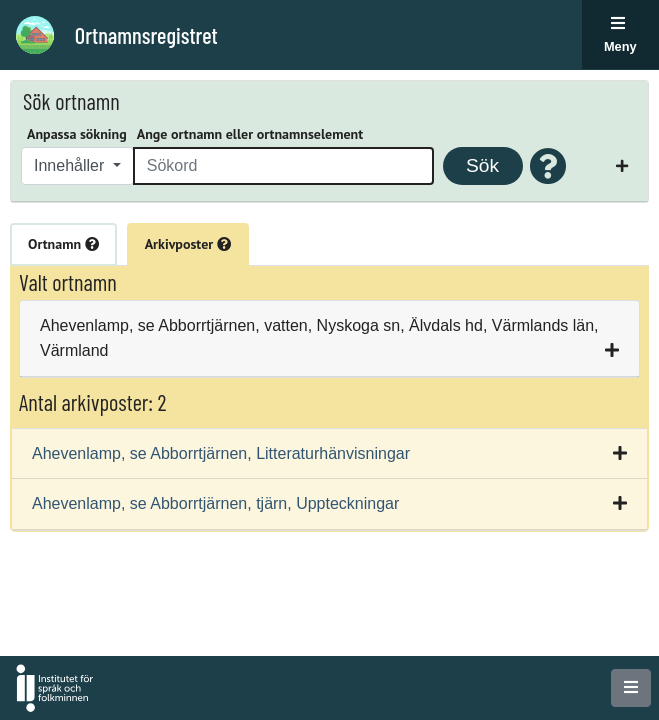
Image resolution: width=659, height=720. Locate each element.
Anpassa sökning (77, 134)
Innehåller (71, 165)
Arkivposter (188, 244)
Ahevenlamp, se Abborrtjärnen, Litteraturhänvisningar (221, 453)
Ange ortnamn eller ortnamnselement (250, 134)
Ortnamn (63, 244)
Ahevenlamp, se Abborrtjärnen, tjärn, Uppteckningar (215, 503)
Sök (482, 165)
